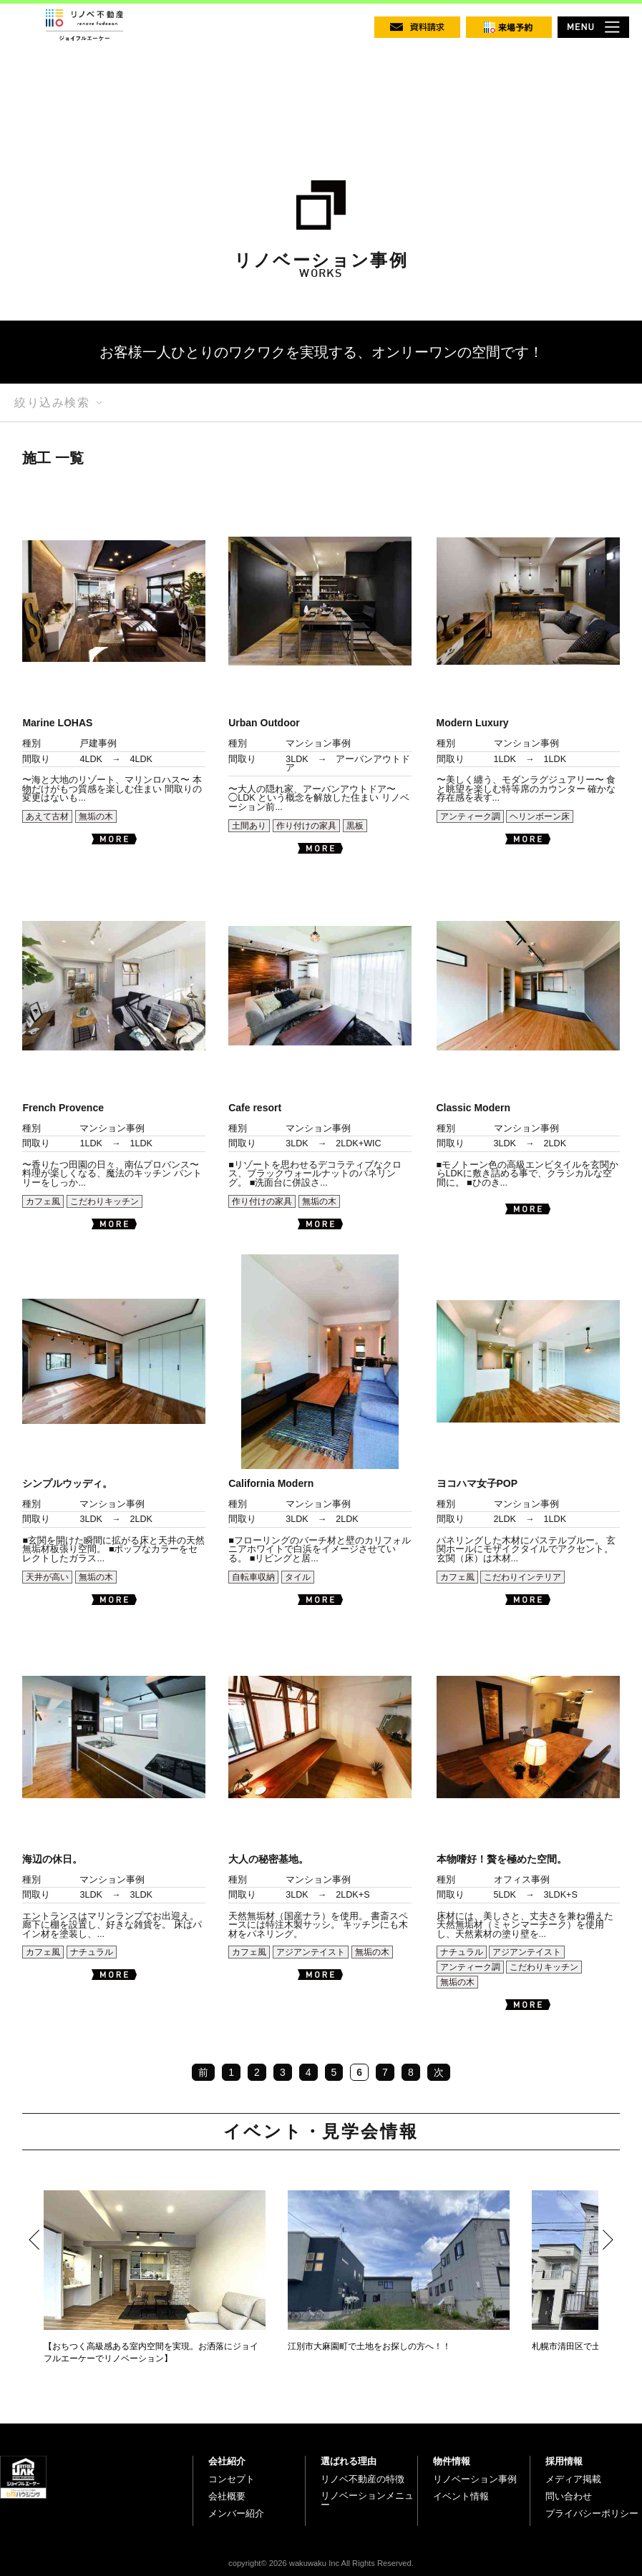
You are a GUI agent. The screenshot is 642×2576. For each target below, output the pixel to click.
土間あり (249, 826)
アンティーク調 (470, 816)
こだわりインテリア (522, 1577)
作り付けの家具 (306, 826)
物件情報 (451, 2461)
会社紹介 (226, 2461)
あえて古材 (47, 816)
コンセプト (231, 2479)
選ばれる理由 (348, 2461)
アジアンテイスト (310, 1952)
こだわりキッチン (104, 1201)
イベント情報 (461, 2496)
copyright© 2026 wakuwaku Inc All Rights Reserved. (321, 2563)
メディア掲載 (573, 2479)
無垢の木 (96, 816)
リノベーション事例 (475, 2479)
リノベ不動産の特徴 (362, 2479)
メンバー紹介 (236, 2513)
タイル (298, 1577)
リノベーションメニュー (367, 2500)
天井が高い (47, 1577)
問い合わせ (568, 2496)
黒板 (355, 826)
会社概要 (226, 2496)
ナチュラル (91, 1952)
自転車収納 (253, 1577)
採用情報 (564, 2461)
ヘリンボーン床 (540, 816)
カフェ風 (43, 1201)
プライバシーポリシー (591, 2513)
